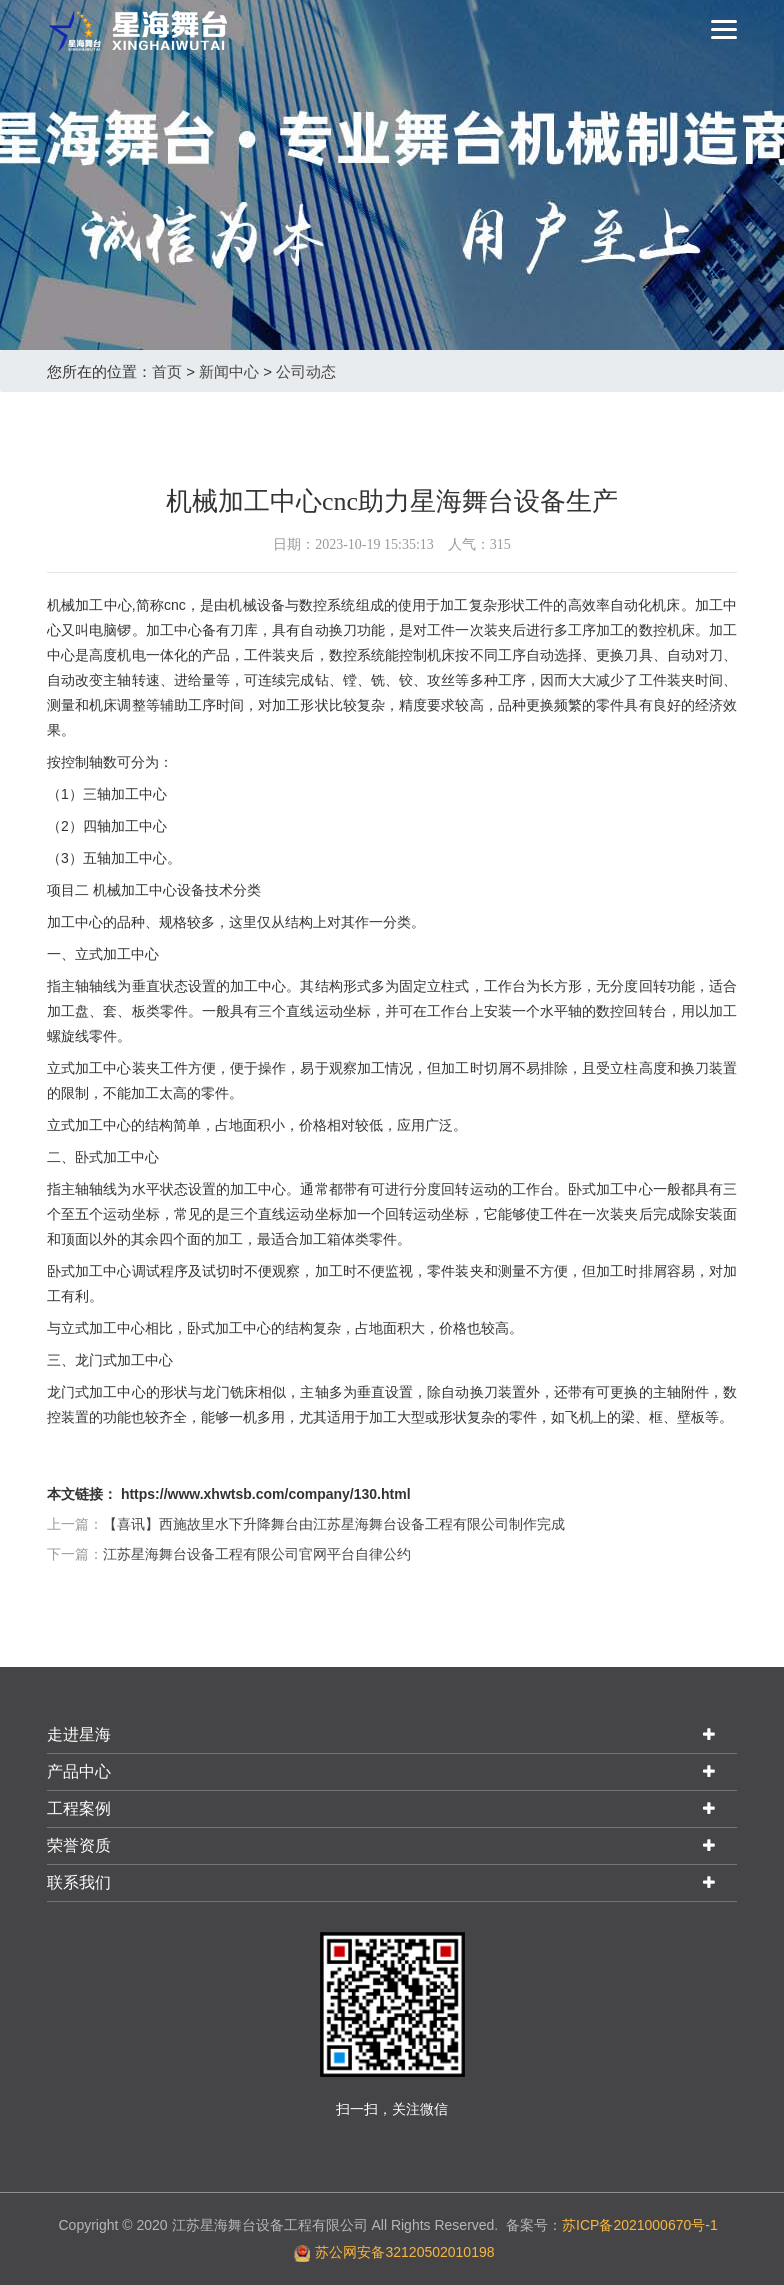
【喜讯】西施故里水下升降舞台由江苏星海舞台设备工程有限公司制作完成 (334, 1524)
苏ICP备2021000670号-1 (640, 2225)
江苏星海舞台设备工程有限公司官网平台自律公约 (257, 1554)
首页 (167, 371)
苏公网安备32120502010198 (404, 2252)
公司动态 (306, 371)
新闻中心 (229, 371)
